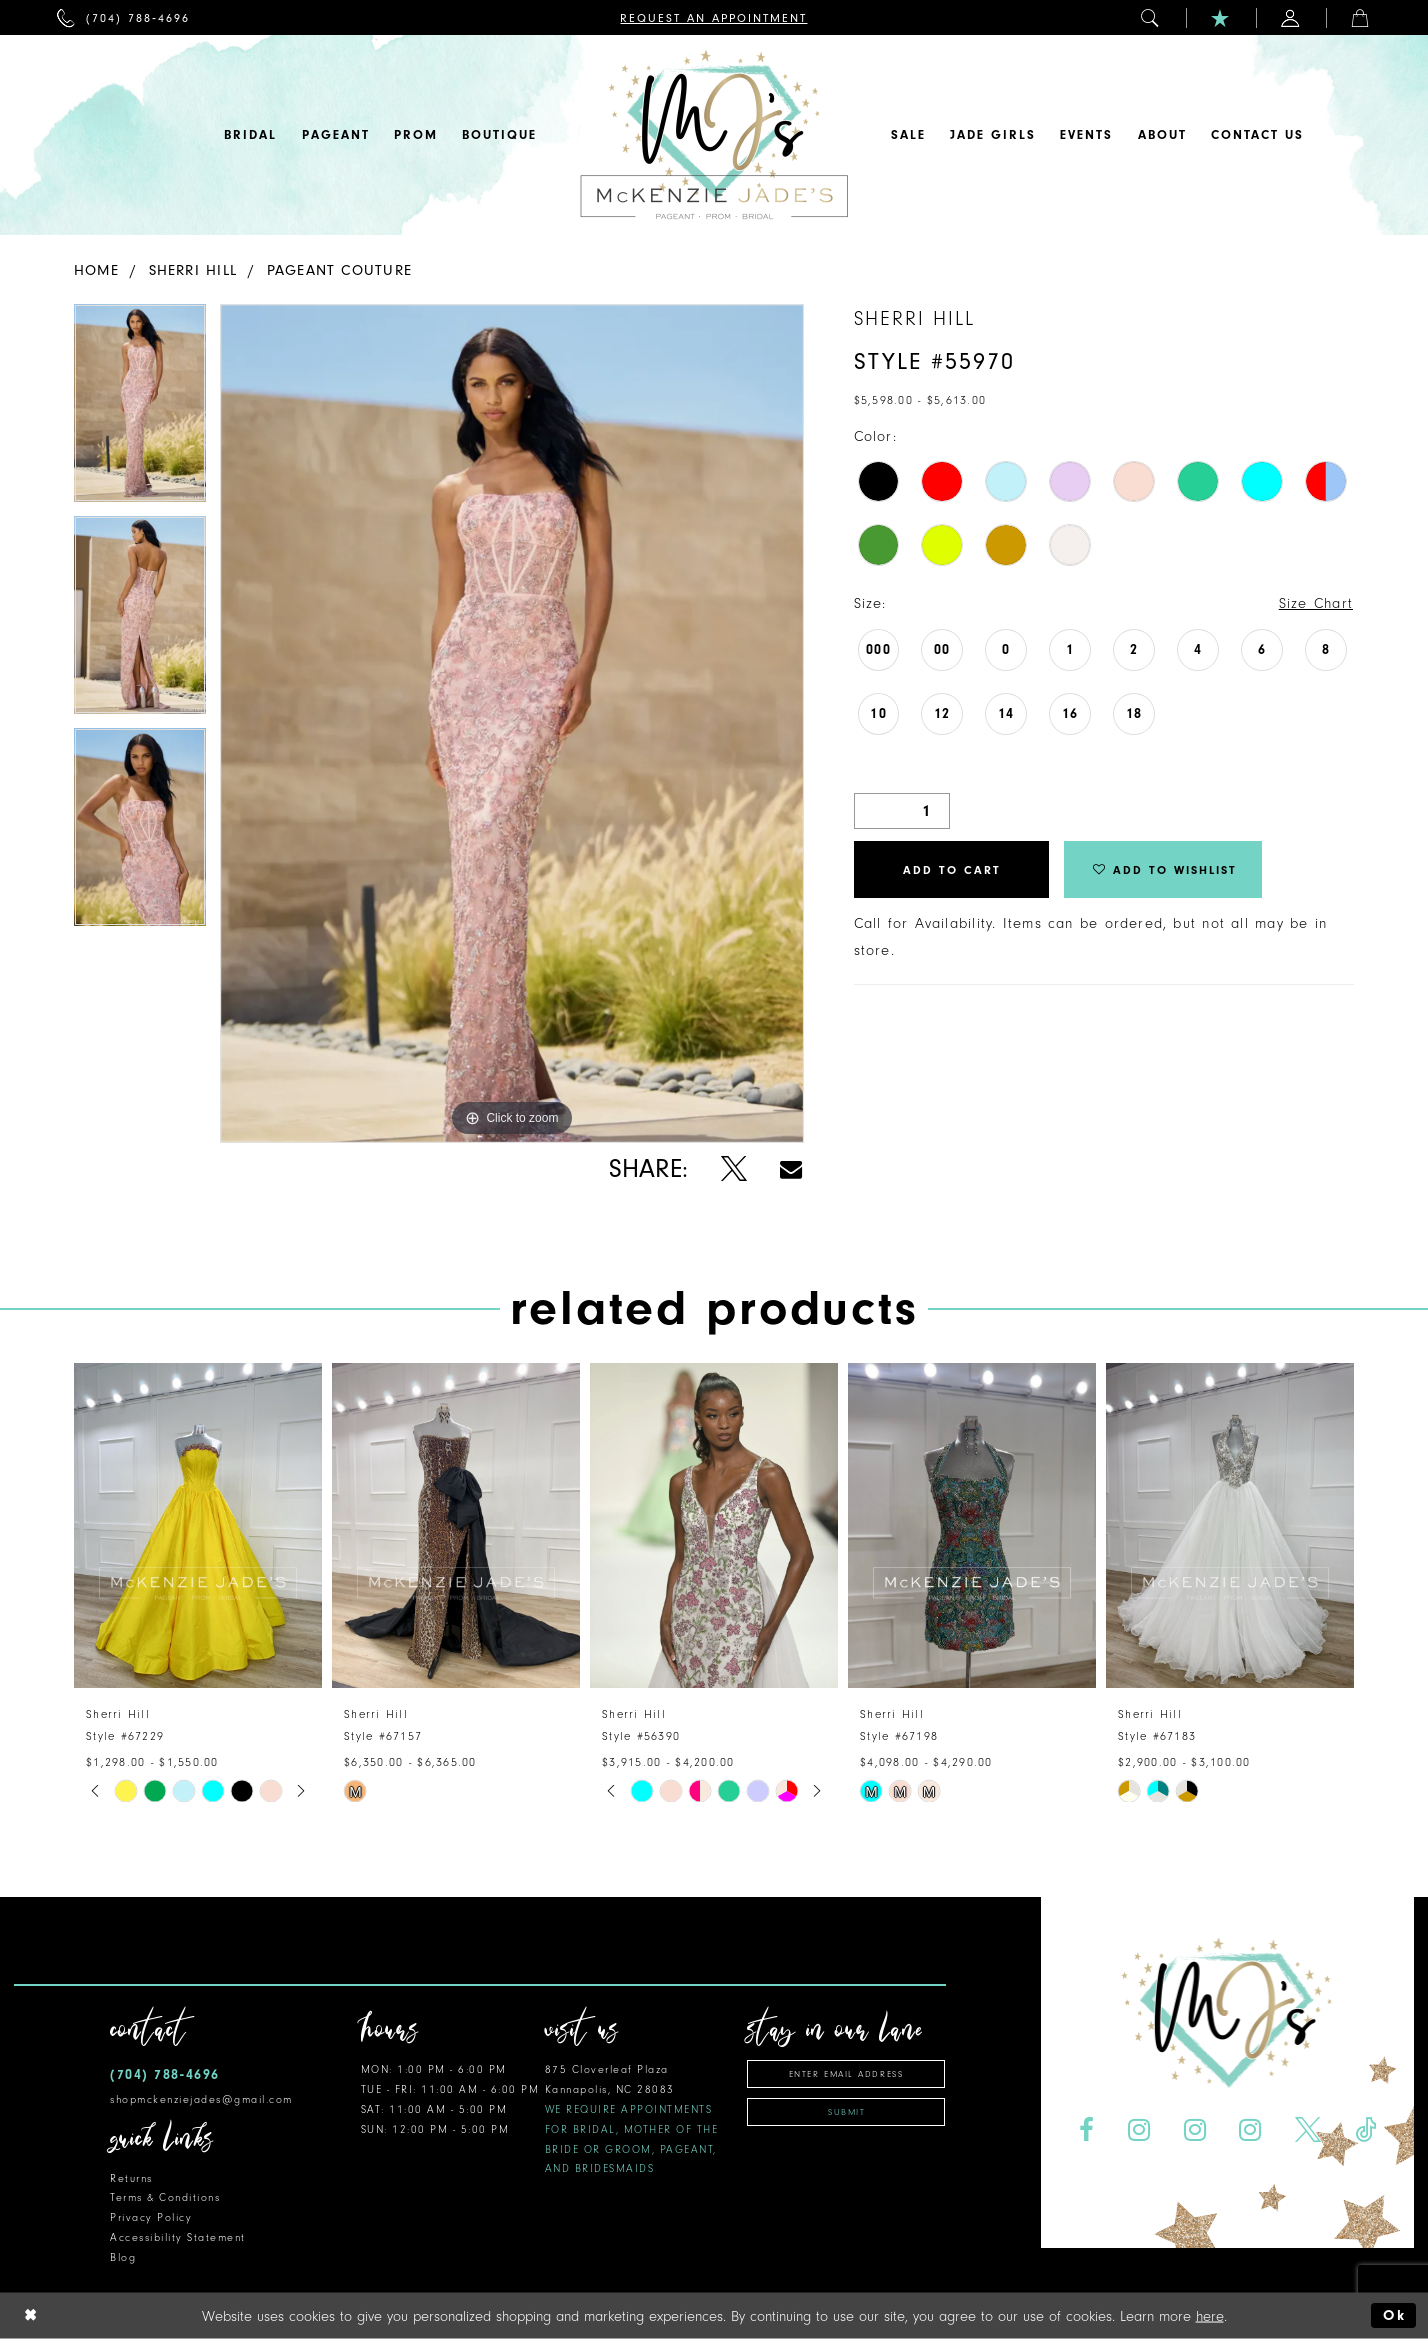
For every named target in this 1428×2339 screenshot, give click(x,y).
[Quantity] (902, 811)
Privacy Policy (151, 2217)
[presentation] (198, 1525)
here (1210, 2315)
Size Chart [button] (1316, 603)
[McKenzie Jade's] (714, 135)
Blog (123, 2257)
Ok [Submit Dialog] (1394, 2315)
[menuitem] (123, 17)
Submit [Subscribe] (846, 2112)
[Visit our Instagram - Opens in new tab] (1138, 2130)
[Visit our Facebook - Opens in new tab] (1086, 2130)
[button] (1151, 17)
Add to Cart (952, 870)
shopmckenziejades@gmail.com (201, 2099)
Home (96, 270)
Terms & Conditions (165, 2197)
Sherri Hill (193, 270)
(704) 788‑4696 (165, 2074)
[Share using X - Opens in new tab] (733, 1169)
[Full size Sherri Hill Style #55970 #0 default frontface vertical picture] (512, 723)
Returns (131, 2178)
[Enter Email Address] (846, 2074)
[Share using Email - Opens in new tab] (791, 1169)
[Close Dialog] (31, 2315)
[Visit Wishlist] (1221, 17)
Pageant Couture (339, 270)
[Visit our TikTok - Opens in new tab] (1366, 2130)
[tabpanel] (140, 410)
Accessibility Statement (178, 2237)
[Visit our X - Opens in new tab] (1308, 2130)
